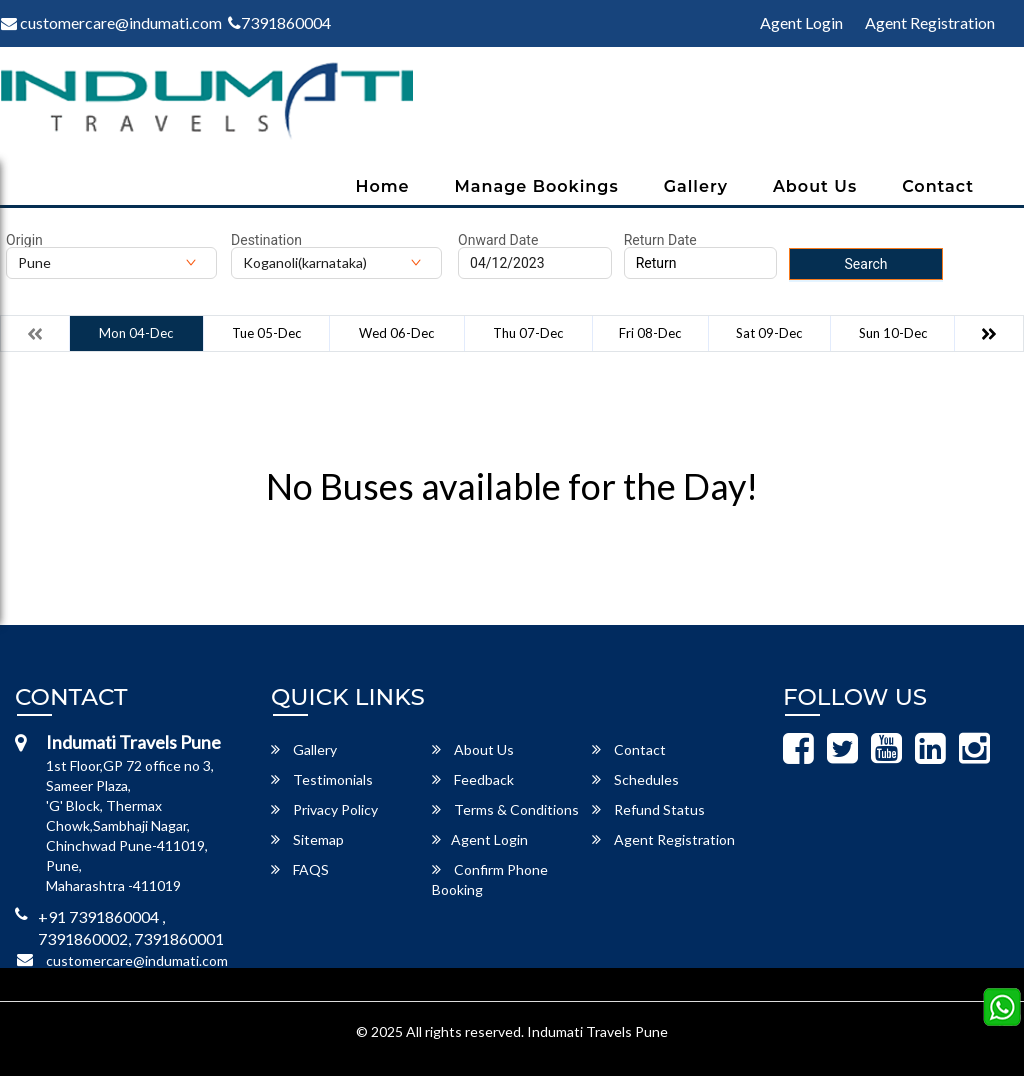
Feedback (473, 779)
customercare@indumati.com (137, 960)
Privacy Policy (324, 809)
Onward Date (498, 240)
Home (382, 186)
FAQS (300, 869)
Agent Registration (930, 22)
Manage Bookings (537, 186)
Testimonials (322, 779)
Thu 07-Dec (528, 333)
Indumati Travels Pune (597, 1031)
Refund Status (648, 809)
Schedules (635, 779)
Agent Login (801, 22)
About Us (815, 186)
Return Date (660, 240)
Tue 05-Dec (266, 333)
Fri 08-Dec (650, 333)
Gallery (696, 186)
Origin (24, 240)
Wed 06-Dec (396, 333)
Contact (938, 186)
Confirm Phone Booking (490, 879)
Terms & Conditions (505, 809)
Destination (266, 240)
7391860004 (279, 22)
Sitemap (307, 839)
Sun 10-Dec (893, 333)
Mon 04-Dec (136, 333)
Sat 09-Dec (769, 333)
